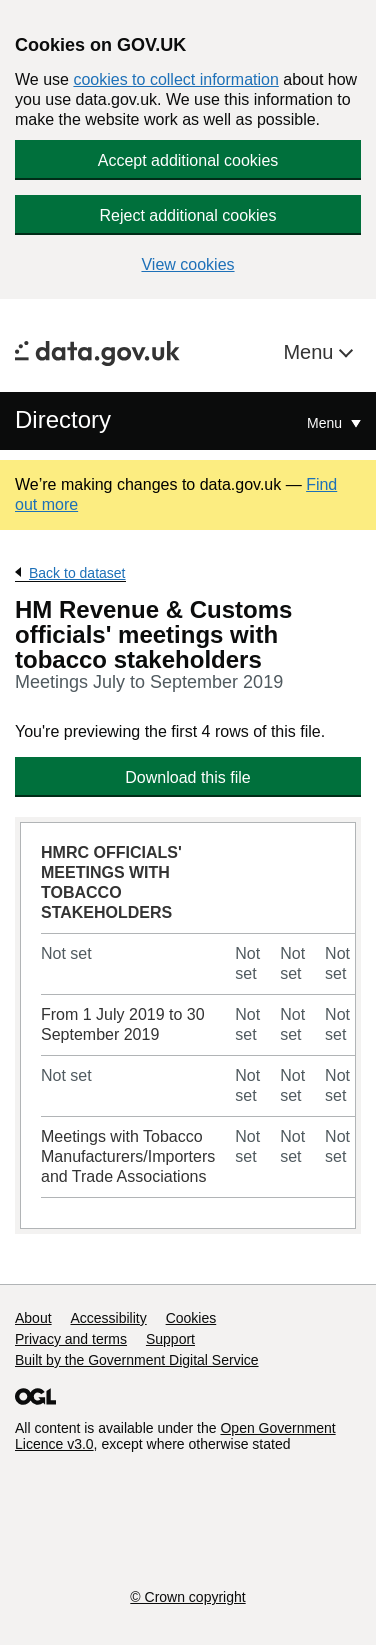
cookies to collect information (175, 79)
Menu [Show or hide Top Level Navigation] (326, 423)
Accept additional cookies (188, 160)
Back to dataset (77, 573)
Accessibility (108, 1318)
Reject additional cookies (188, 215)
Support (170, 1339)
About (33, 1318)
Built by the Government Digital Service (137, 1360)
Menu (311, 352)
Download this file (187, 777)
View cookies (187, 264)
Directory (63, 419)
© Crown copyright (187, 1597)
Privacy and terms (71, 1339)
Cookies (191, 1318)
